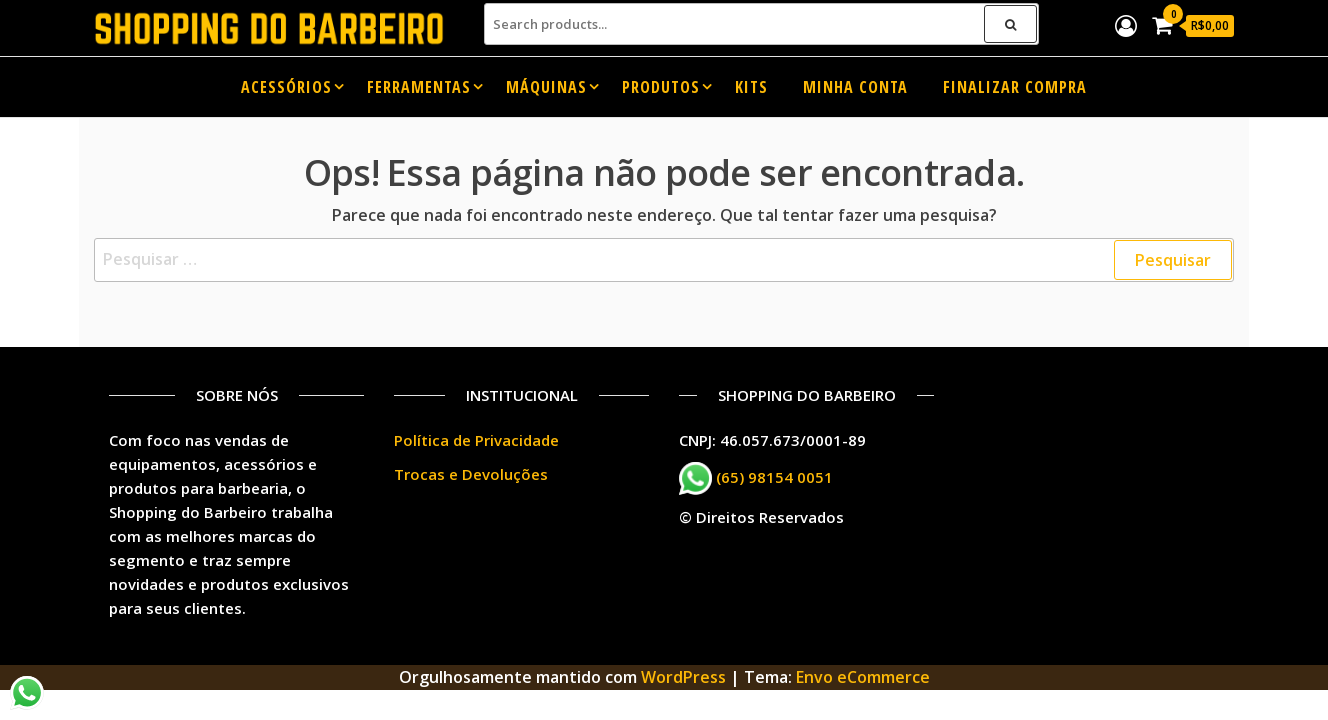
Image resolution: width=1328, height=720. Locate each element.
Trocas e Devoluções (471, 474)
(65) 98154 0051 (774, 476)
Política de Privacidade (476, 440)
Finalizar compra (1015, 87)
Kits (751, 87)
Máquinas (546, 87)
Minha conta (855, 87)
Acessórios (286, 87)
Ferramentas (419, 87)
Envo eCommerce (863, 677)
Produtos (661, 87)
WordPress (683, 677)
